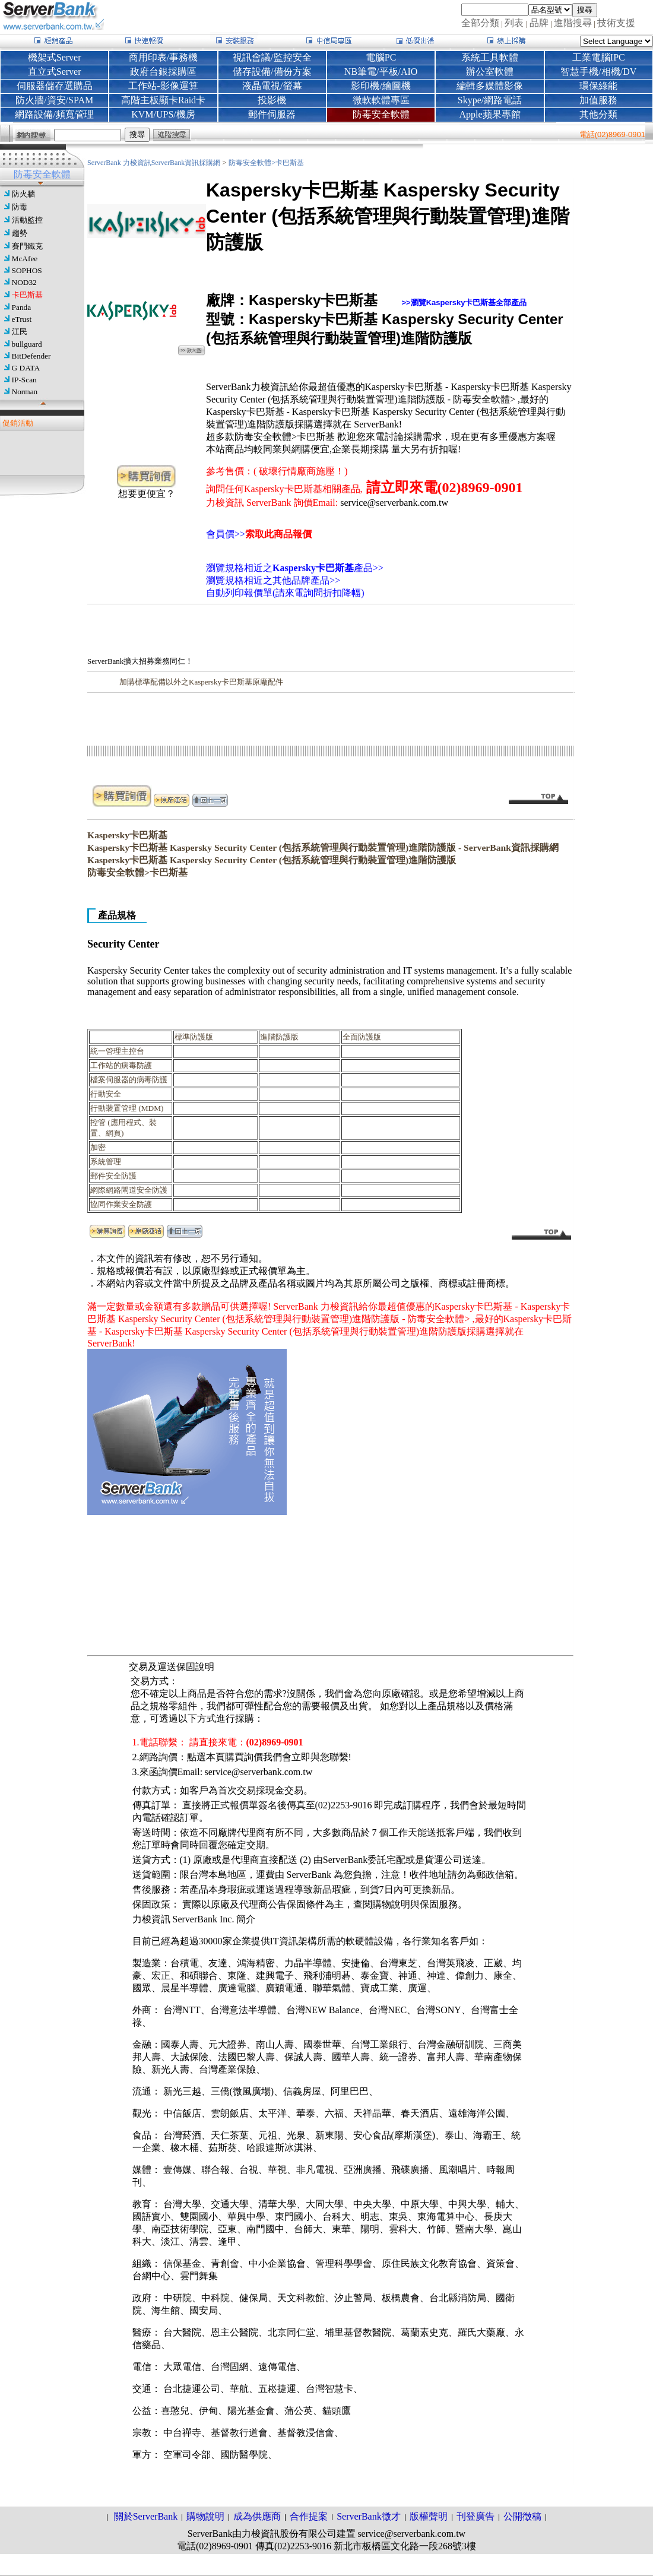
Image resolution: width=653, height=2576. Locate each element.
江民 (19, 331)
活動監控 (27, 220)
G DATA (26, 367)
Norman (25, 391)
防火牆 (23, 193)
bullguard (27, 344)
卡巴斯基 (27, 294)
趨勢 (19, 233)
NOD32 (24, 282)
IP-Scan (24, 379)
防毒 (19, 206)
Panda (21, 307)
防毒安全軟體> (252, 163)
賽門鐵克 (27, 246)
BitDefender (31, 355)
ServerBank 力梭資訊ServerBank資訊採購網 (154, 163)
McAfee (25, 258)
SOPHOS (27, 270)
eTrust (22, 319)
